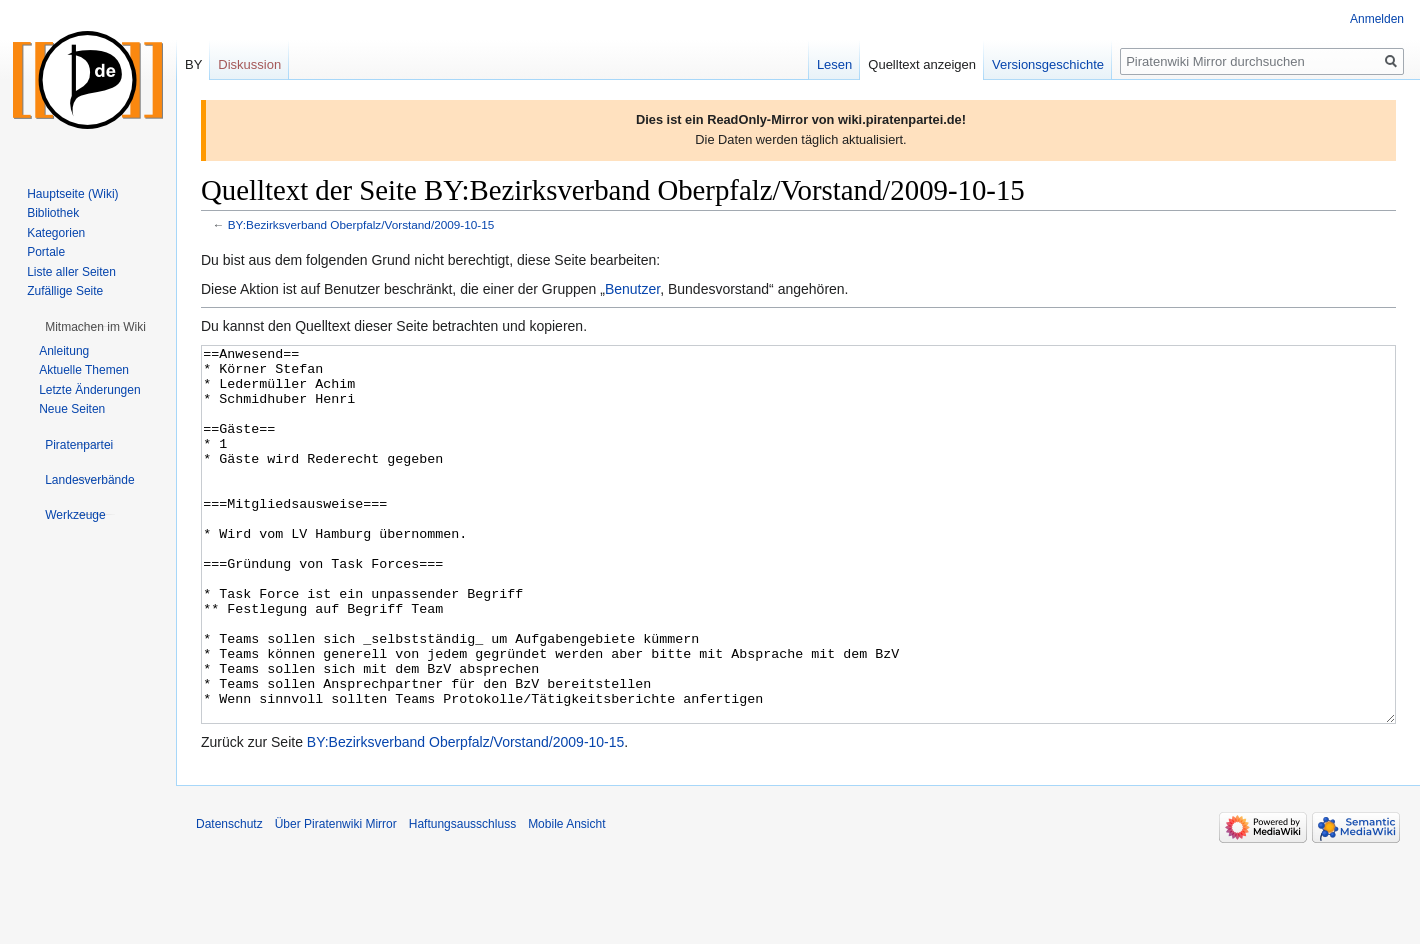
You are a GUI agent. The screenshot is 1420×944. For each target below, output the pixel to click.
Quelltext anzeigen (922, 64)
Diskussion (249, 64)
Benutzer (632, 289)
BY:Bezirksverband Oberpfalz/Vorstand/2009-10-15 (361, 224)
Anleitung (64, 351)
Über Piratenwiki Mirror (336, 899)
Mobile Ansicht (566, 899)
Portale (46, 252)
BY (193, 64)
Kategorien (56, 233)
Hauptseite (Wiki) (72, 194)
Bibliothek (53, 213)
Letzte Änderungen (89, 390)
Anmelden (1377, 19)
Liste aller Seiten (71, 272)
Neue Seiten (72, 409)
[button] (95, 327)
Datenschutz (229, 899)
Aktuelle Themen (84, 370)
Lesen (834, 64)
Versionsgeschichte (1048, 64)
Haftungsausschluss (462, 899)
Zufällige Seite (65, 291)
